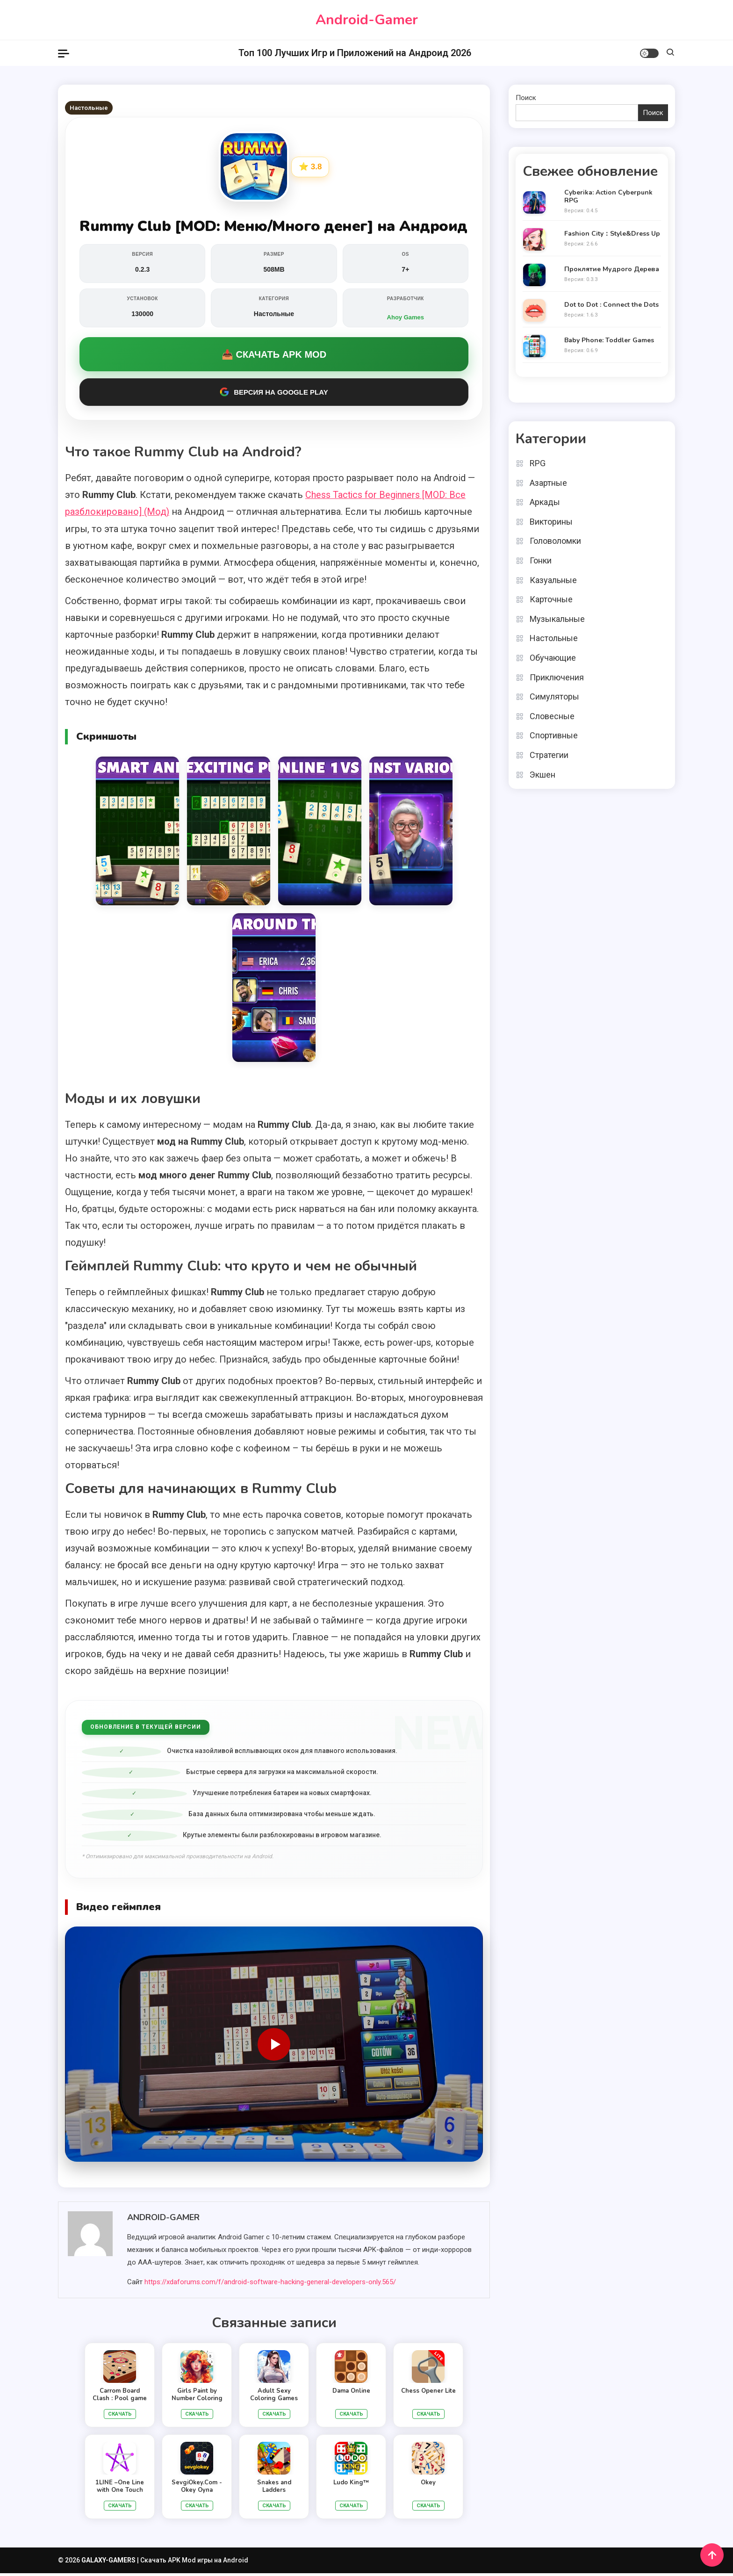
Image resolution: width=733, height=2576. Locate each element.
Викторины (551, 521)
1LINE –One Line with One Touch (119, 2489)
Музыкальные (557, 618)
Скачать (120, 2417)
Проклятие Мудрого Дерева (611, 270)
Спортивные (554, 735)
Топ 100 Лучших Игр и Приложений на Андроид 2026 (354, 52)
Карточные (551, 599)
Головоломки (555, 541)
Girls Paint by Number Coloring (197, 2397)
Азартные (548, 482)
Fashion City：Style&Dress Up (612, 234)
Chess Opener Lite (428, 2393)
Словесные (552, 716)
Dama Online (351, 2393)
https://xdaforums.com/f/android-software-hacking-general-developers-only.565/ (270, 2284)
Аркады (545, 502)
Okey (428, 2485)
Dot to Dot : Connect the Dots (611, 305)
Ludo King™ (351, 2485)
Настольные (89, 107)
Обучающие (553, 657)
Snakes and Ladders (274, 2489)
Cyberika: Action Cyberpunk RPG (608, 197)
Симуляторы (554, 696)
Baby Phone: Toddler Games (609, 341)
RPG (538, 463)
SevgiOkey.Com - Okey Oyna (197, 2489)
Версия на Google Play (274, 395)
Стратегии (549, 754)
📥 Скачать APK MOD (274, 357)
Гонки (541, 560)
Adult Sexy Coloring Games (274, 2397)
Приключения (557, 677)
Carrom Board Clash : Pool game (120, 2397)
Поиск (526, 98)
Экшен (542, 774)
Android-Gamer (367, 19)
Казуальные (553, 579)
